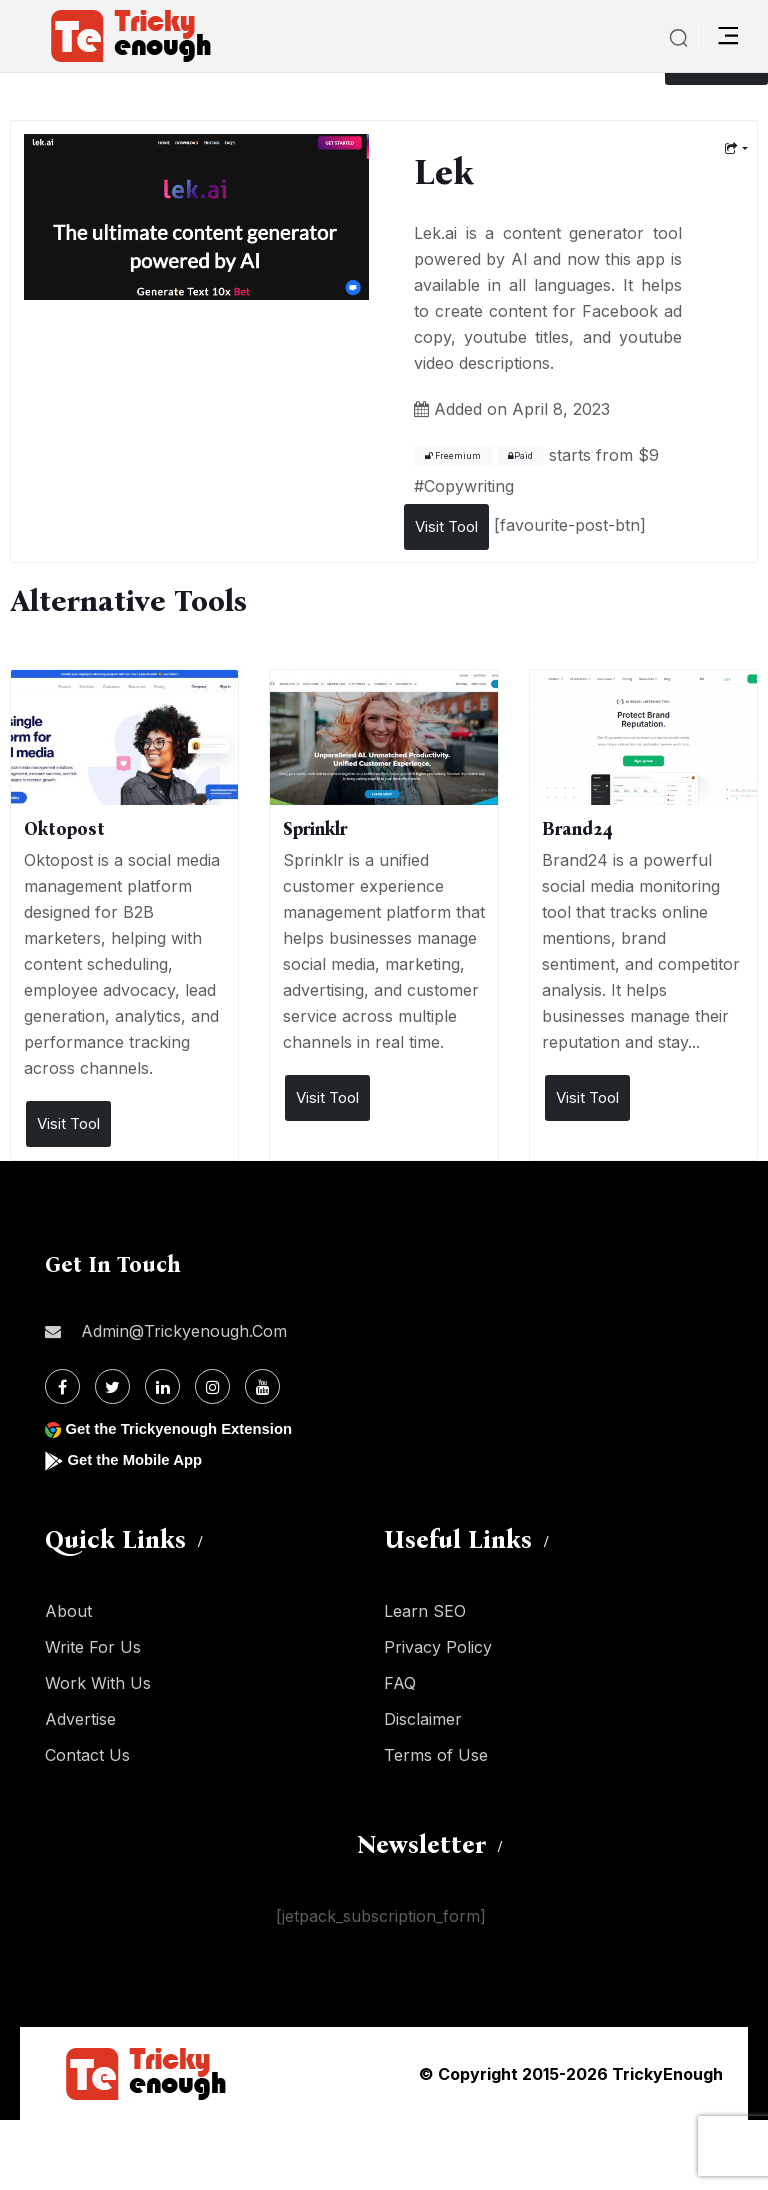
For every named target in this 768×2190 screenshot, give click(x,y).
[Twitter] (112, 1386)
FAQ (400, 1683)
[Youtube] (262, 1386)
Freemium (453, 456)
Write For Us (93, 1647)
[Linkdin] (162, 1386)
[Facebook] (62, 1386)
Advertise (80, 1719)
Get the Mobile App (139, 1459)
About (68, 1611)
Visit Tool (446, 526)
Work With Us (98, 1683)
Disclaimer (423, 1719)
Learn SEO (425, 1611)
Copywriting (469, 486)
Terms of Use (436, 1755)
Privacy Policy (438, 1647)
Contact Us (87, 1755)
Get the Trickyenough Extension (187, 1428)
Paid (520, 456)
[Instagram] (212, 1386)
